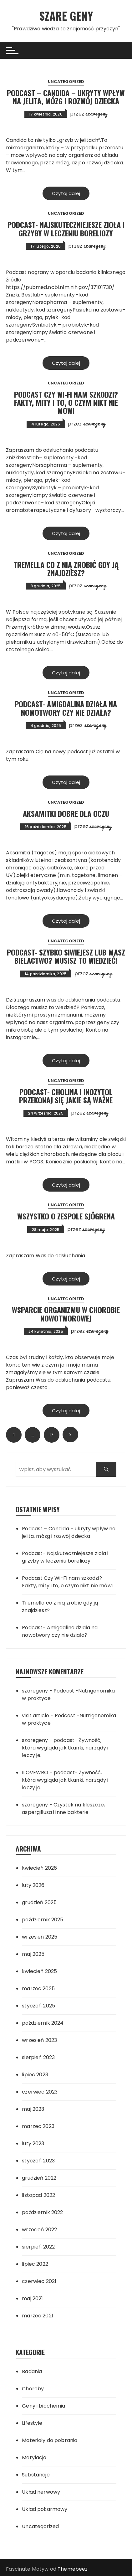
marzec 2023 (38, 2126)
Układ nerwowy (41, 2492)
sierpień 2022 (38, 2246)
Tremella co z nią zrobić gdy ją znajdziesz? (66, 568)
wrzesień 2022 (39, 2229)
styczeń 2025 (38, 2005)
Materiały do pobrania (49, 2440)
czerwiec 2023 (40, 2091)
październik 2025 (42, 1919)
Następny (70, 1434)
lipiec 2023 (35, 2074)
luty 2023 (33, 2143)
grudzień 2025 (39, 1902)
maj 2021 (32, 2298)
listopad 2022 (38, 2195)
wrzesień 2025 (39, 1936)
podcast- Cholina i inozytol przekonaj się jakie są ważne (66, 1095)
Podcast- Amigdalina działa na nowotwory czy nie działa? (66, 708)
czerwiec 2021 (39, 2281)
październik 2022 (42, 2212)
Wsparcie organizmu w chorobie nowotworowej (66, 1313)
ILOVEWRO (35, 1772)
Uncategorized (66, 82)
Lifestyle (32, 2423)
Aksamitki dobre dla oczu (66, 813)
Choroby (33, 2388)
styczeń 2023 (38, 2160)
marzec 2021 (37, 2315)
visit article (35, 1715)
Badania (32, 2371)
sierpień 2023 (38, 2057)
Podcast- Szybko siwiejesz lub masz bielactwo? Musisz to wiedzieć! (66, 956)
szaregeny (96, 113)
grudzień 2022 (39, 2178)
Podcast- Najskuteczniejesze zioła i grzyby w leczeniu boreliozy (66, 228)
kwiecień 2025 (39, 1971)
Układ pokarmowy (44, 2509)
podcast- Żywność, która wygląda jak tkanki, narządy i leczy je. (65, 1748)
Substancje (36, 2474)
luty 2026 (33, 1885)
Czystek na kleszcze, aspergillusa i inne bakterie (63, 1808)
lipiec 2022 (35, 2264)
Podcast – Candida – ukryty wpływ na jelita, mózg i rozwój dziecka (66, 96)
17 (51, 1435)
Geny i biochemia (43, 2405)
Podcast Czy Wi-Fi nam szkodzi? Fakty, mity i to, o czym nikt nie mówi (66, 402)
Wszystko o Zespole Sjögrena (66, 1216)
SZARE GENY (66, 15)
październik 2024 (42, 2023)
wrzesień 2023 (39, 2040)
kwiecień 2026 (39, 1868)
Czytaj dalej (66, 193)
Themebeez (73, 2569)
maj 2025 (33, 1954)
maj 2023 (33, 2109)
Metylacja (34, 2457)
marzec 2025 (38, 1988)
